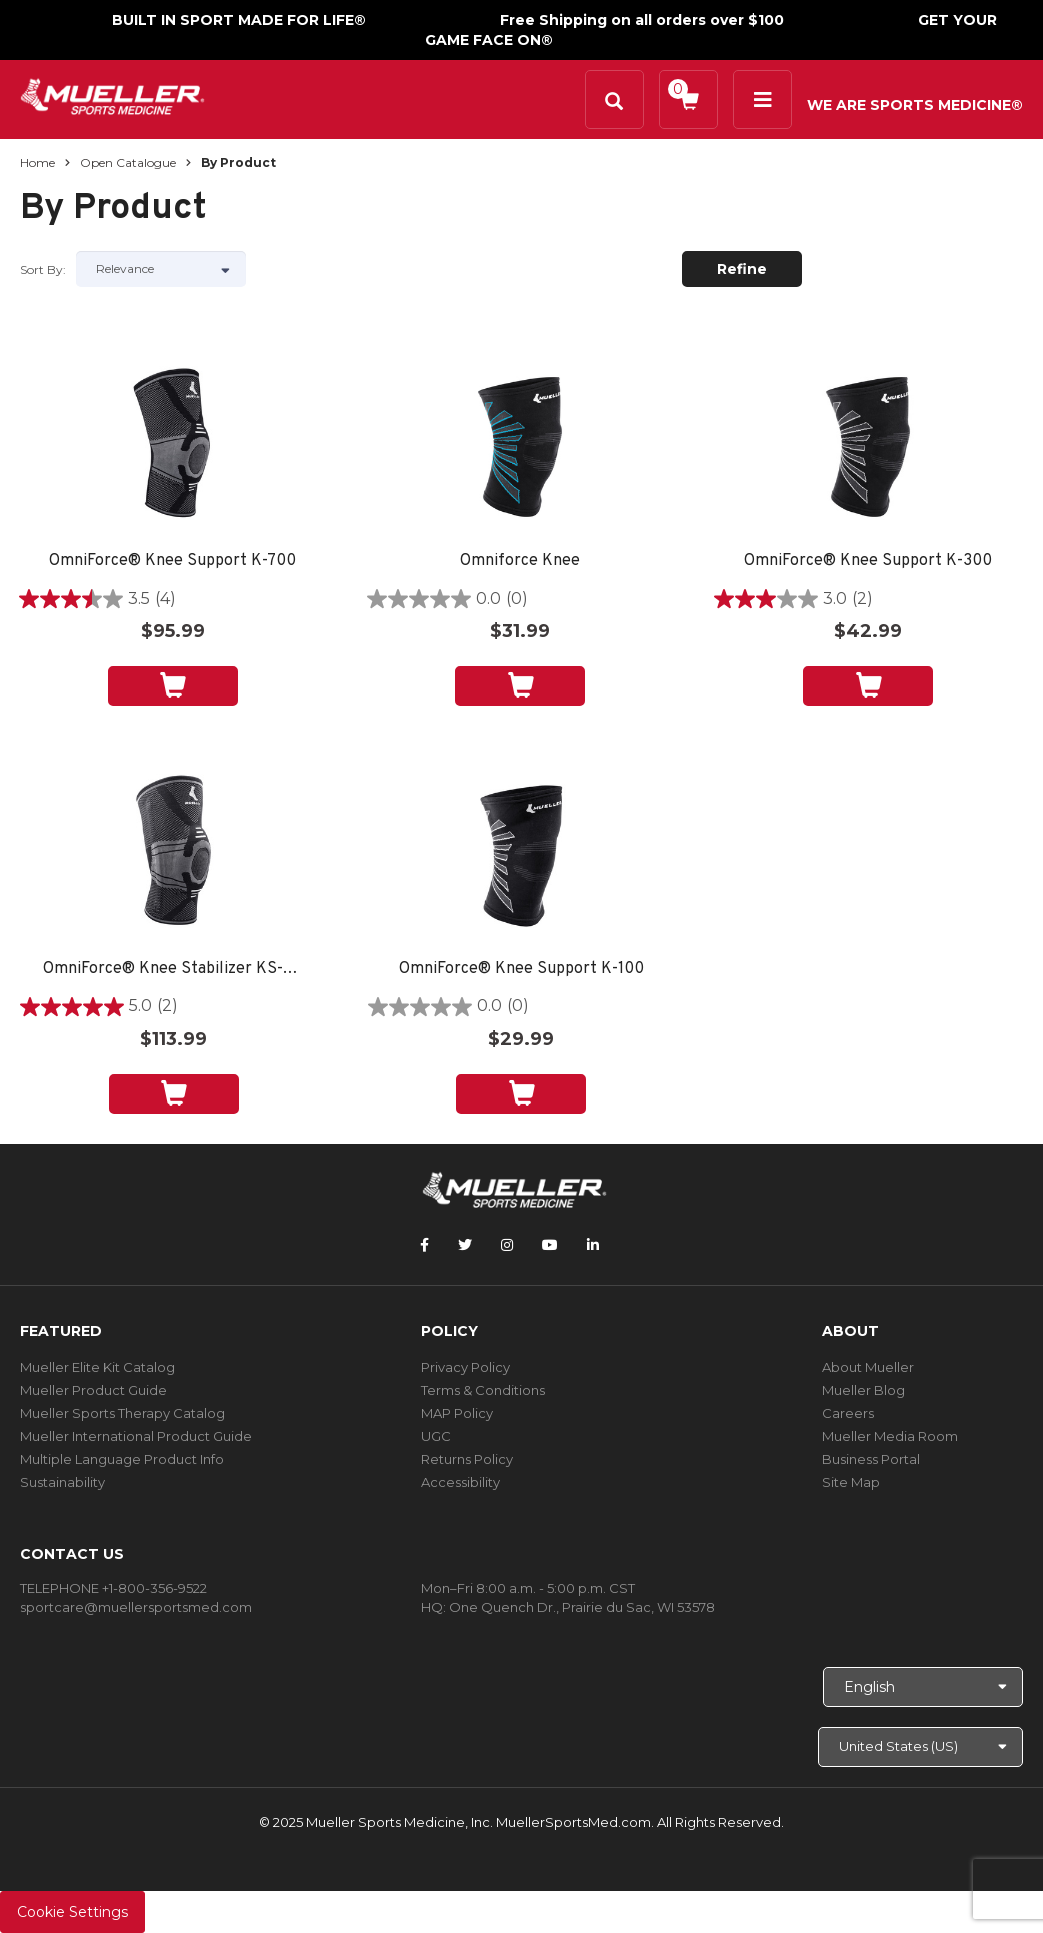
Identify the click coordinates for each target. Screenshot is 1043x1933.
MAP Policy (457, 1413)
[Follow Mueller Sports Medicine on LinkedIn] (593, 1245)
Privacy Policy (465, 1367)
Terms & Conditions (483, 1390)
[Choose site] (920, 1747)
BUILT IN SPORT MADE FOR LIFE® (239, 20)
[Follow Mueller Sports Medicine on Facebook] (424, 1245)
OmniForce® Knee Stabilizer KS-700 (174, 969)
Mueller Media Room (890, 1436)
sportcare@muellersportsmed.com (136, 1607)
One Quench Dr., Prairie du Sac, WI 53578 (582, 1607)
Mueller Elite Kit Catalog (97, 1367)
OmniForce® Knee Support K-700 (172, 561)
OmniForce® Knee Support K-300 (868, 561)
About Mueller (868, 1367)
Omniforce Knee (520, 561)
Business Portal (871, 1459)
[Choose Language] (923, 1687)
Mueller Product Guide (93, 1390)
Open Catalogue (128, 162)
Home (37, 162)
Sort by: (43, 269)
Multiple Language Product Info (122, 1459)
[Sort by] (161, 269)
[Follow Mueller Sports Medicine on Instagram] (507, 1245)
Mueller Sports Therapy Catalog (122, 1413)
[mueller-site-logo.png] (112, 94)
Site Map (851, 1482)
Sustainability (62, 1482)
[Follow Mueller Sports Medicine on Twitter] (465, 1245)
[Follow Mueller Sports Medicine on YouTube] (550, 1245)
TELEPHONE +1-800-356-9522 (113, 1588)
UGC (436, 1436)
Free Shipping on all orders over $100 (642, 20)
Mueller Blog (863, 1390)
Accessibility (460, 1482)
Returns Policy (467, 1459)
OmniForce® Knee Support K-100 (521, 969)
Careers (848, 1413)
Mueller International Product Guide (136, 1436)
